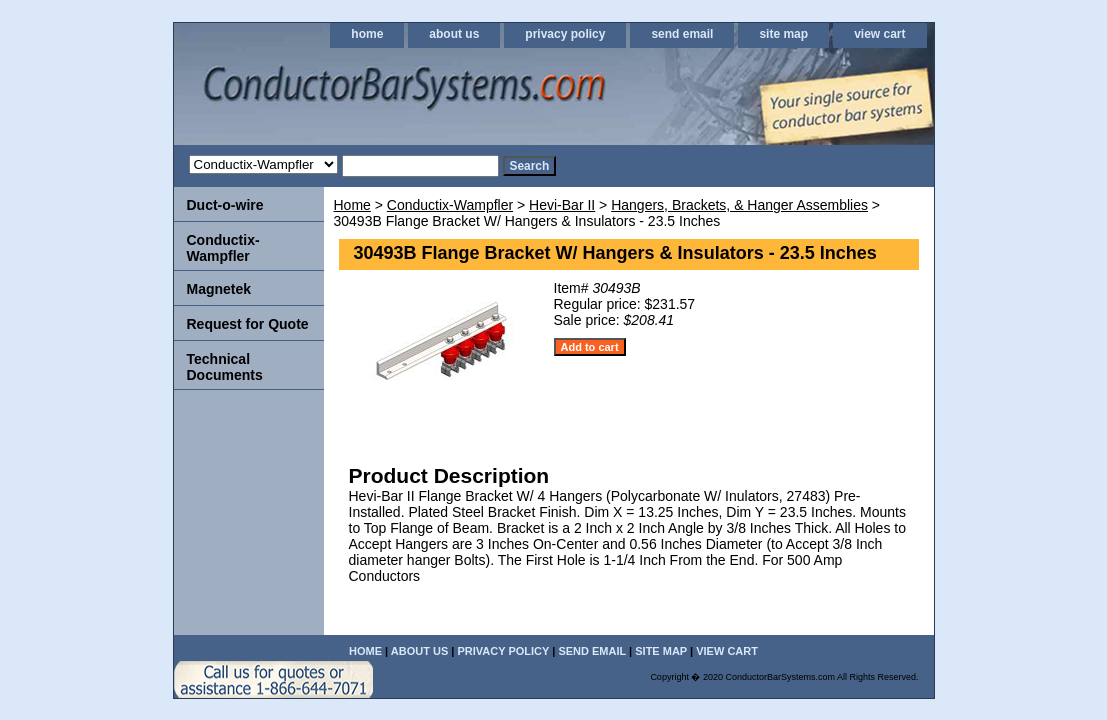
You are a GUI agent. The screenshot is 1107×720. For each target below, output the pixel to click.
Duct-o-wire (225, 205)
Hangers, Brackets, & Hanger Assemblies (739, 205)
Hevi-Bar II (562, 205)
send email (682, 34)
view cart (879, 34)
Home (352, 205)
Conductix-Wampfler (450, 205)
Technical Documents (225, 367)
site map (783, 34)
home (367, 34)
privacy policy (565, 34)
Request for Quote (248, 324)
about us (454, 34)
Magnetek (219, 289)
